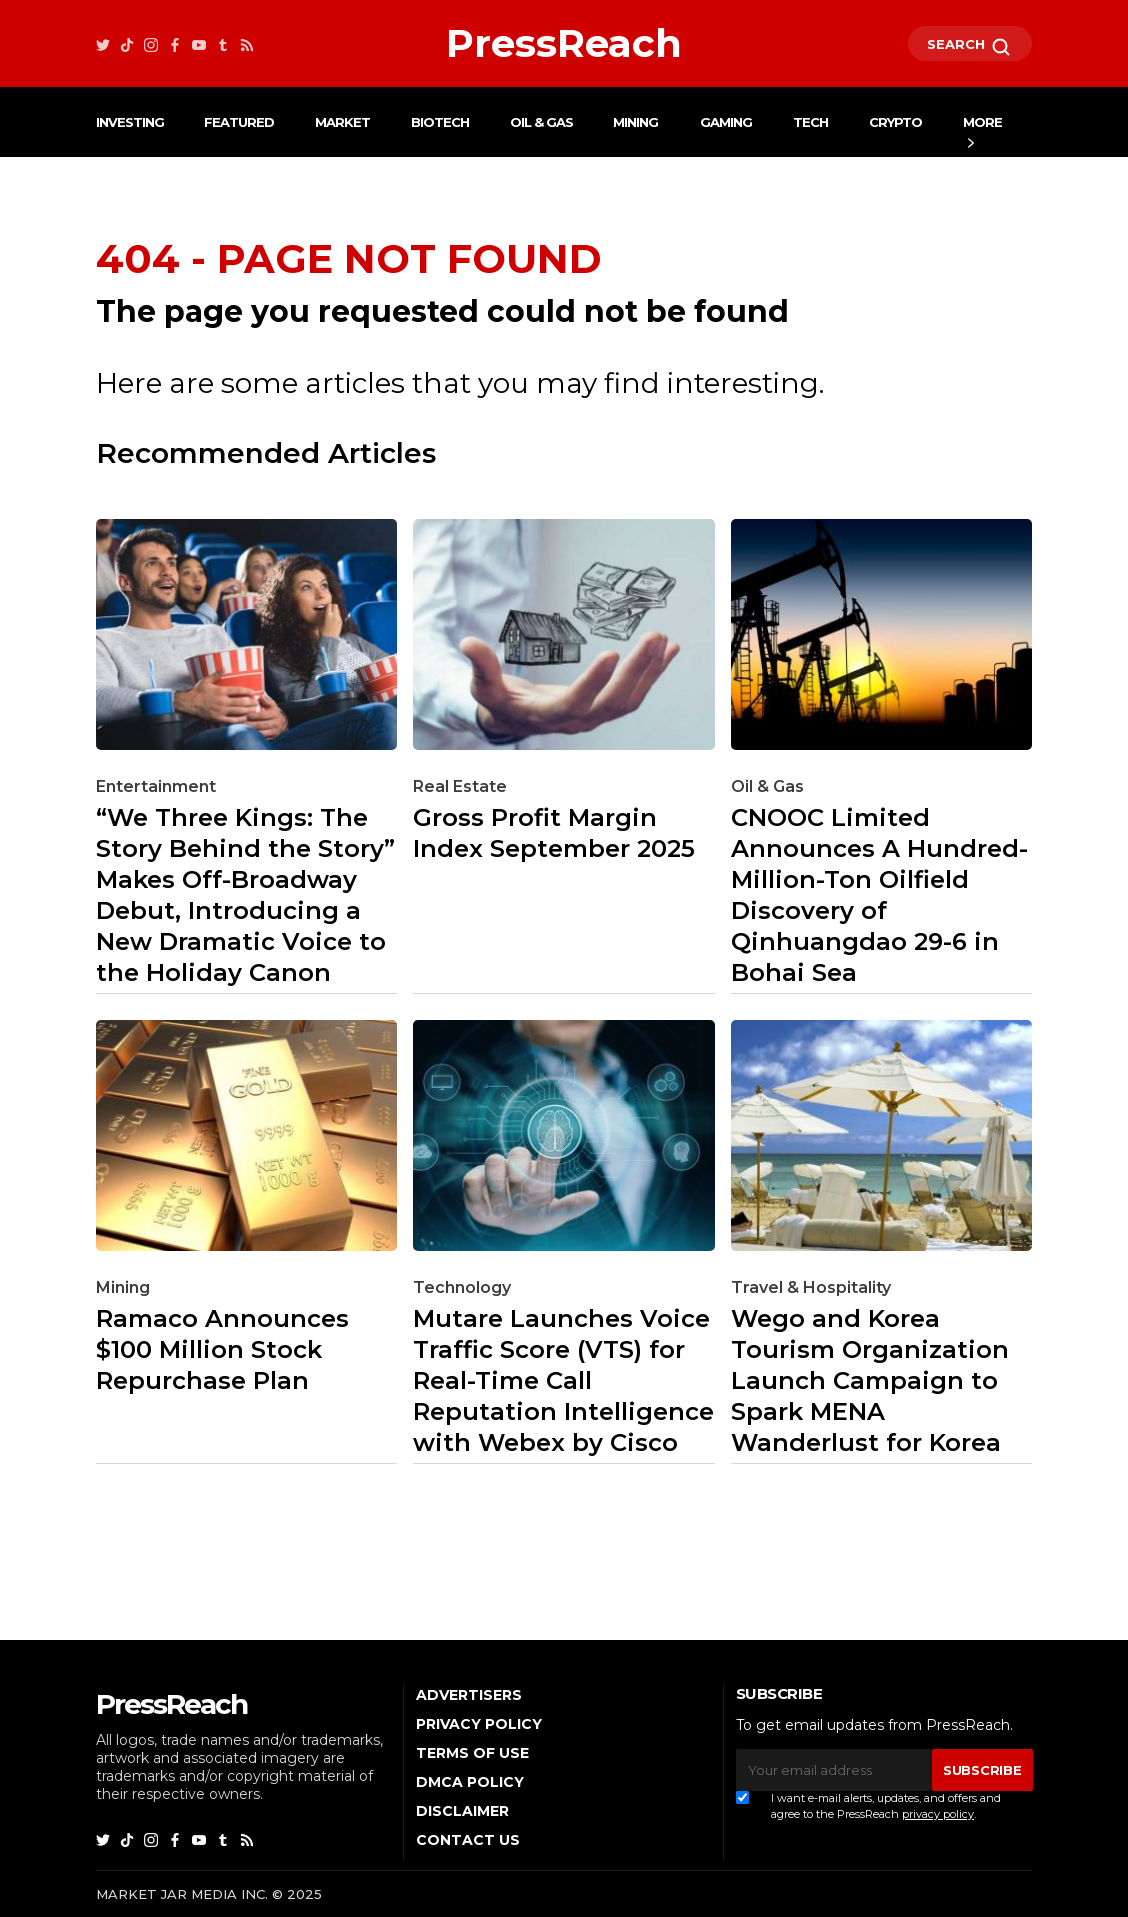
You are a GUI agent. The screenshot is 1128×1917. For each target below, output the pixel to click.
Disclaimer (462, 1811)
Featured (239, 122)
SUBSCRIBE (982, 1770)
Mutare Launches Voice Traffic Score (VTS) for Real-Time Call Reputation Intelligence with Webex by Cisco (563, 1380)
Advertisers (469, 1695)
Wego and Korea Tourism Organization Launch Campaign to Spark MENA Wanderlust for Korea (870, 1380)
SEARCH (970, 47)
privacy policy (938, 1814)
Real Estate (460, 786)
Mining (635, 122)
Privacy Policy (479, 1724)
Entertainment (156, 786)
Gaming (726, 122)
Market (342, 122)
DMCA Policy (470, 1782)
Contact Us (468, 1840)
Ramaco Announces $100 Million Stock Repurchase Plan (222, 1349)
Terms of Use (472, 1753)
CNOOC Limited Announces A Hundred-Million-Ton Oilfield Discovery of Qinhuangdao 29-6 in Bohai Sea (879, 895)
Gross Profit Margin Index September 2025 (554, 833)
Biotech (440, 122)
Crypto (895, 122)
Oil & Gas (541, 122)
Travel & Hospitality (811, 1287)
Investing (130, 122)
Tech (810, 122)
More (982, 122)
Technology (462, 1287)
